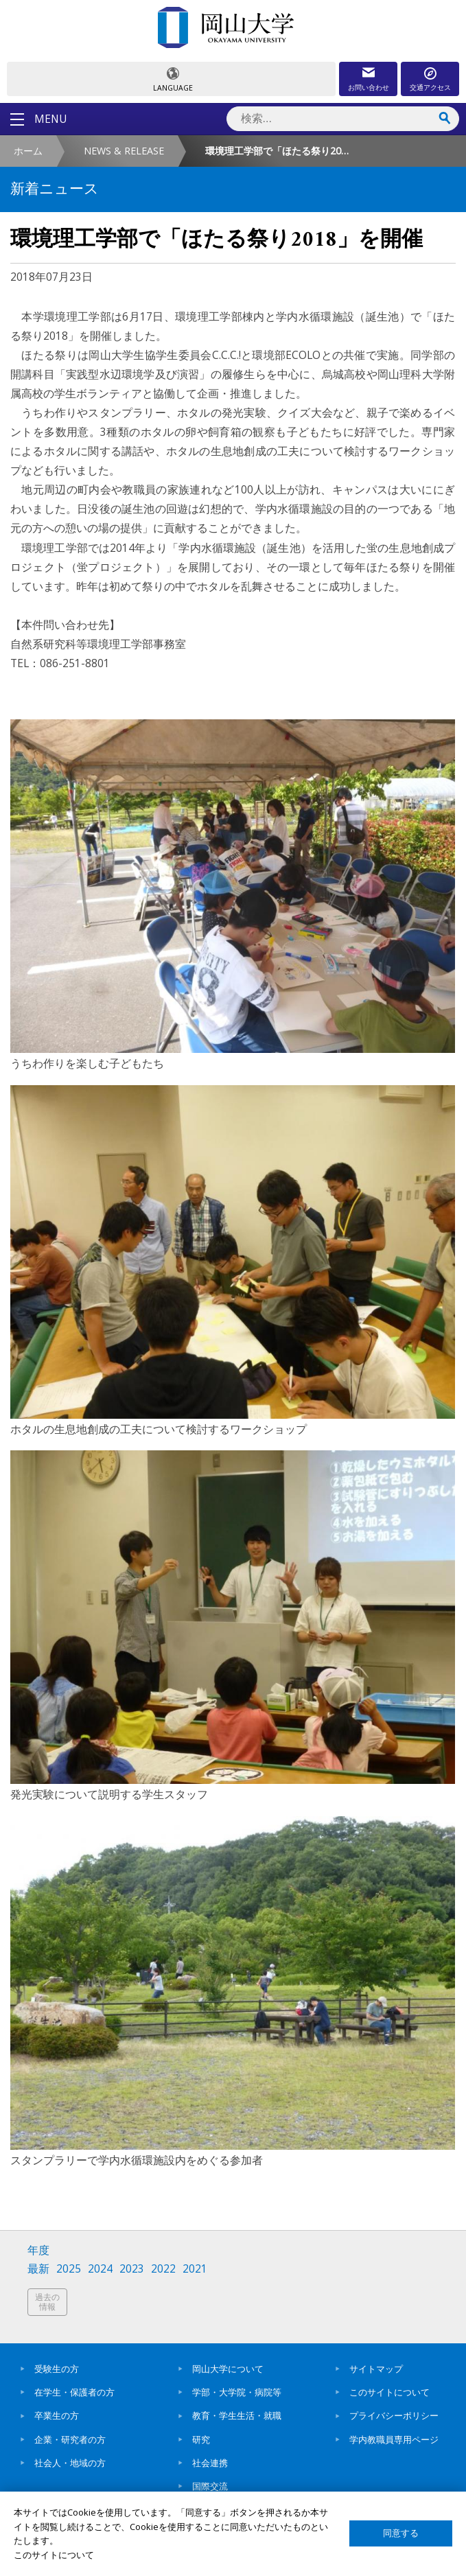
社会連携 (210, 2463)
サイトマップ (376, 2369)
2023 (131, 2269)
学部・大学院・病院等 (236, 2392)
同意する (401, 2533)
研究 (201, 2439)
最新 (38, 2269)
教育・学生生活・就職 (236, 2415)
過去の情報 (47, 2301)
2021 (195, 2269)
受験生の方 (56, 2369)
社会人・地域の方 (70, 2463)
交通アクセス (430, 87)
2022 (163, 2269)
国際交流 (210, 2486)
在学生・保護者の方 (74, 2392)
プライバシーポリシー (394, 2415)
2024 (100, 2269)
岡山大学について (228, 2369)
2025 (68, 2269)
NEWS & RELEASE (124, 150)
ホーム (28, 150)
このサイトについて (389, 2392)
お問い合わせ (368, 87)
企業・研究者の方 (70, 2439)
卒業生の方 (56, 2415)
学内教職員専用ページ (394, 2439)
